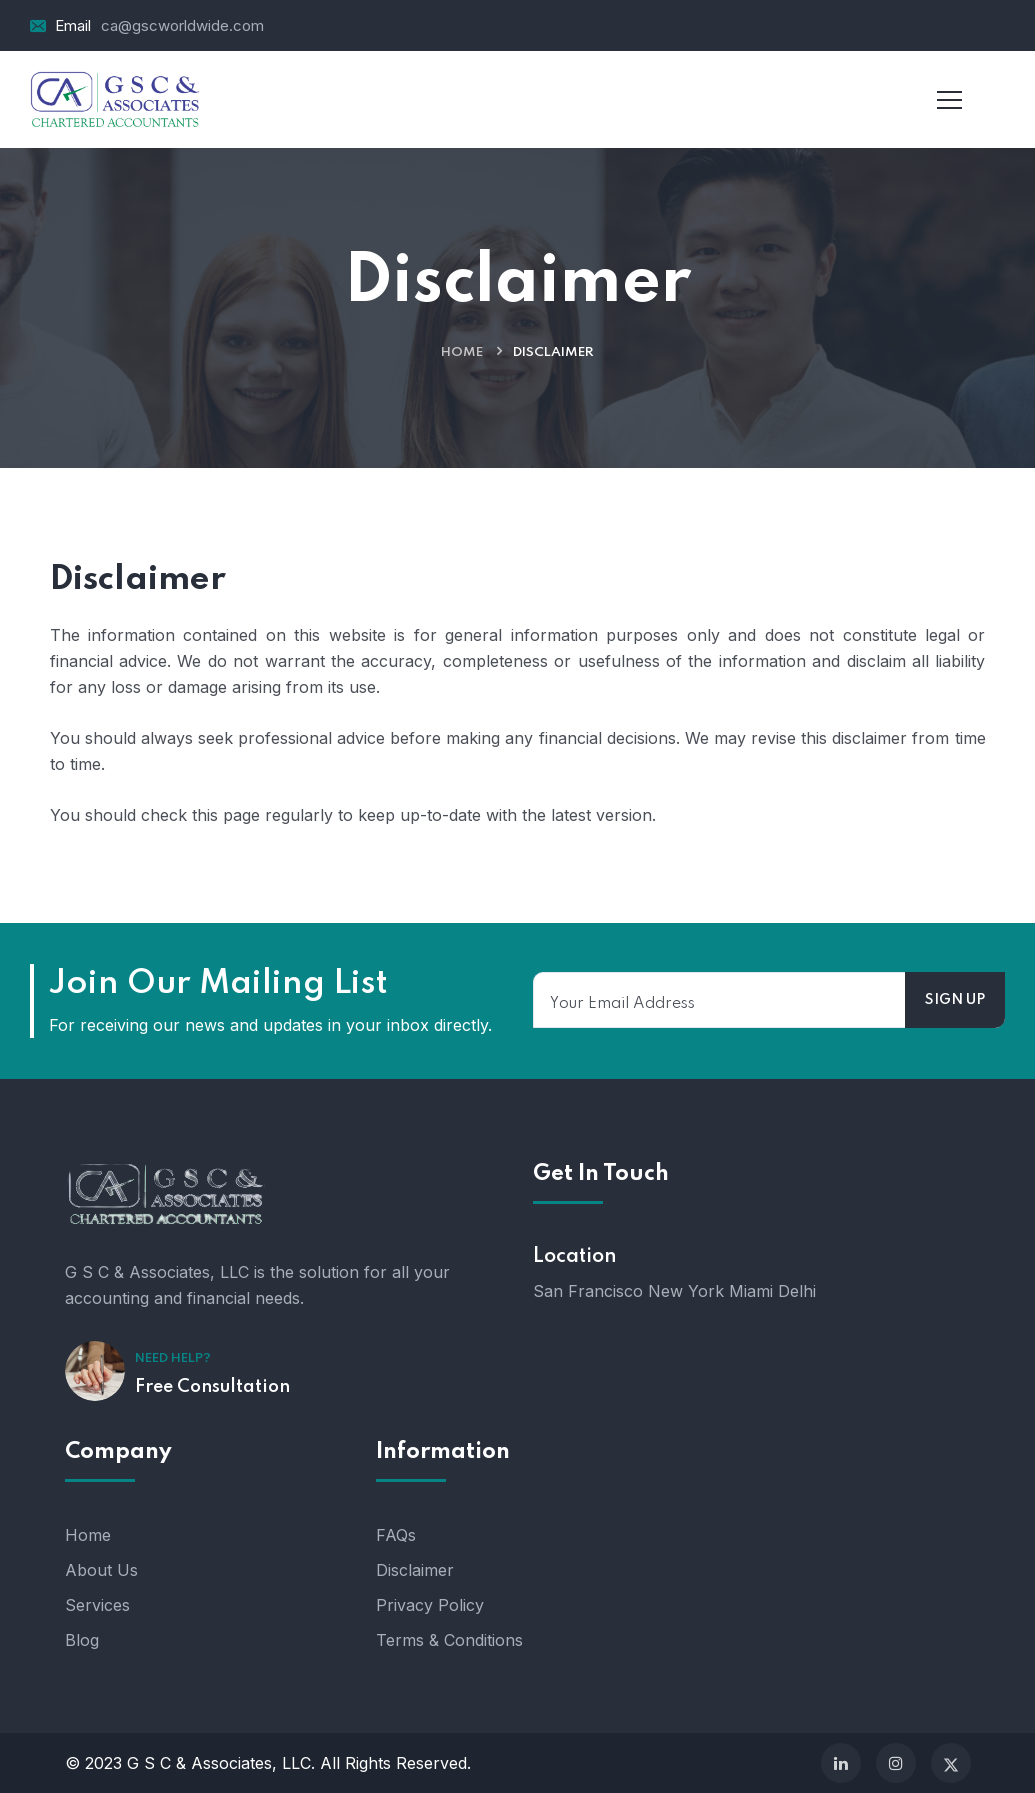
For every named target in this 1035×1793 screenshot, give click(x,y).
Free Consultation (212, 1387)
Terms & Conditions (449, 1640)
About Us (101, 1570)
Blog (82, 1640)
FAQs (396, 1535)
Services (97, 1605)
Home (462, 352)
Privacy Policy (430, 1605)
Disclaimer (415, 1570)
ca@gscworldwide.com (182, 25)
